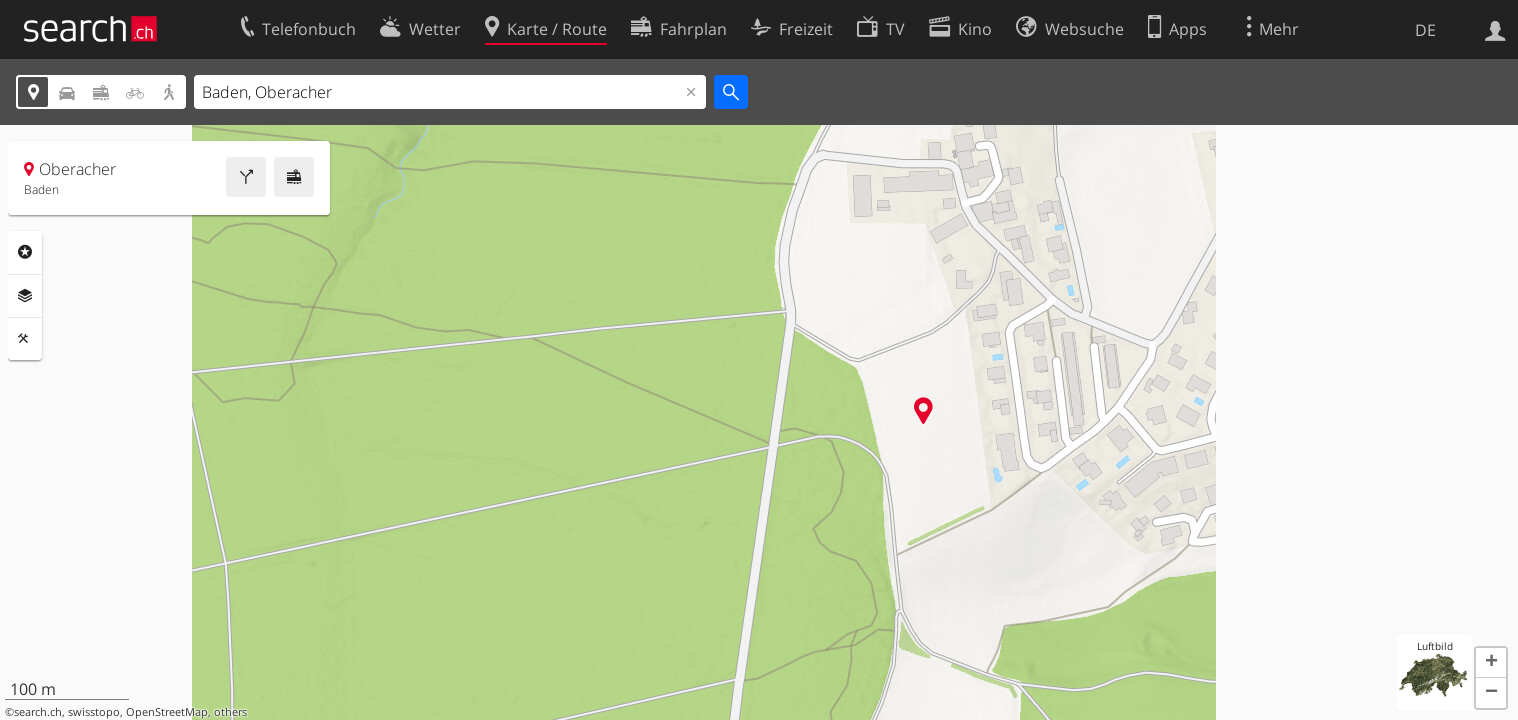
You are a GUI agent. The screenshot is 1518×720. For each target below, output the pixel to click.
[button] (1491, 663)
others (230, 712)
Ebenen (25, 296)
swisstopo (94, 712)
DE (1425, 30)
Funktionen (25, 339)
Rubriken (25, 252)
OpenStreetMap (167, 712)
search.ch (38, 712)
